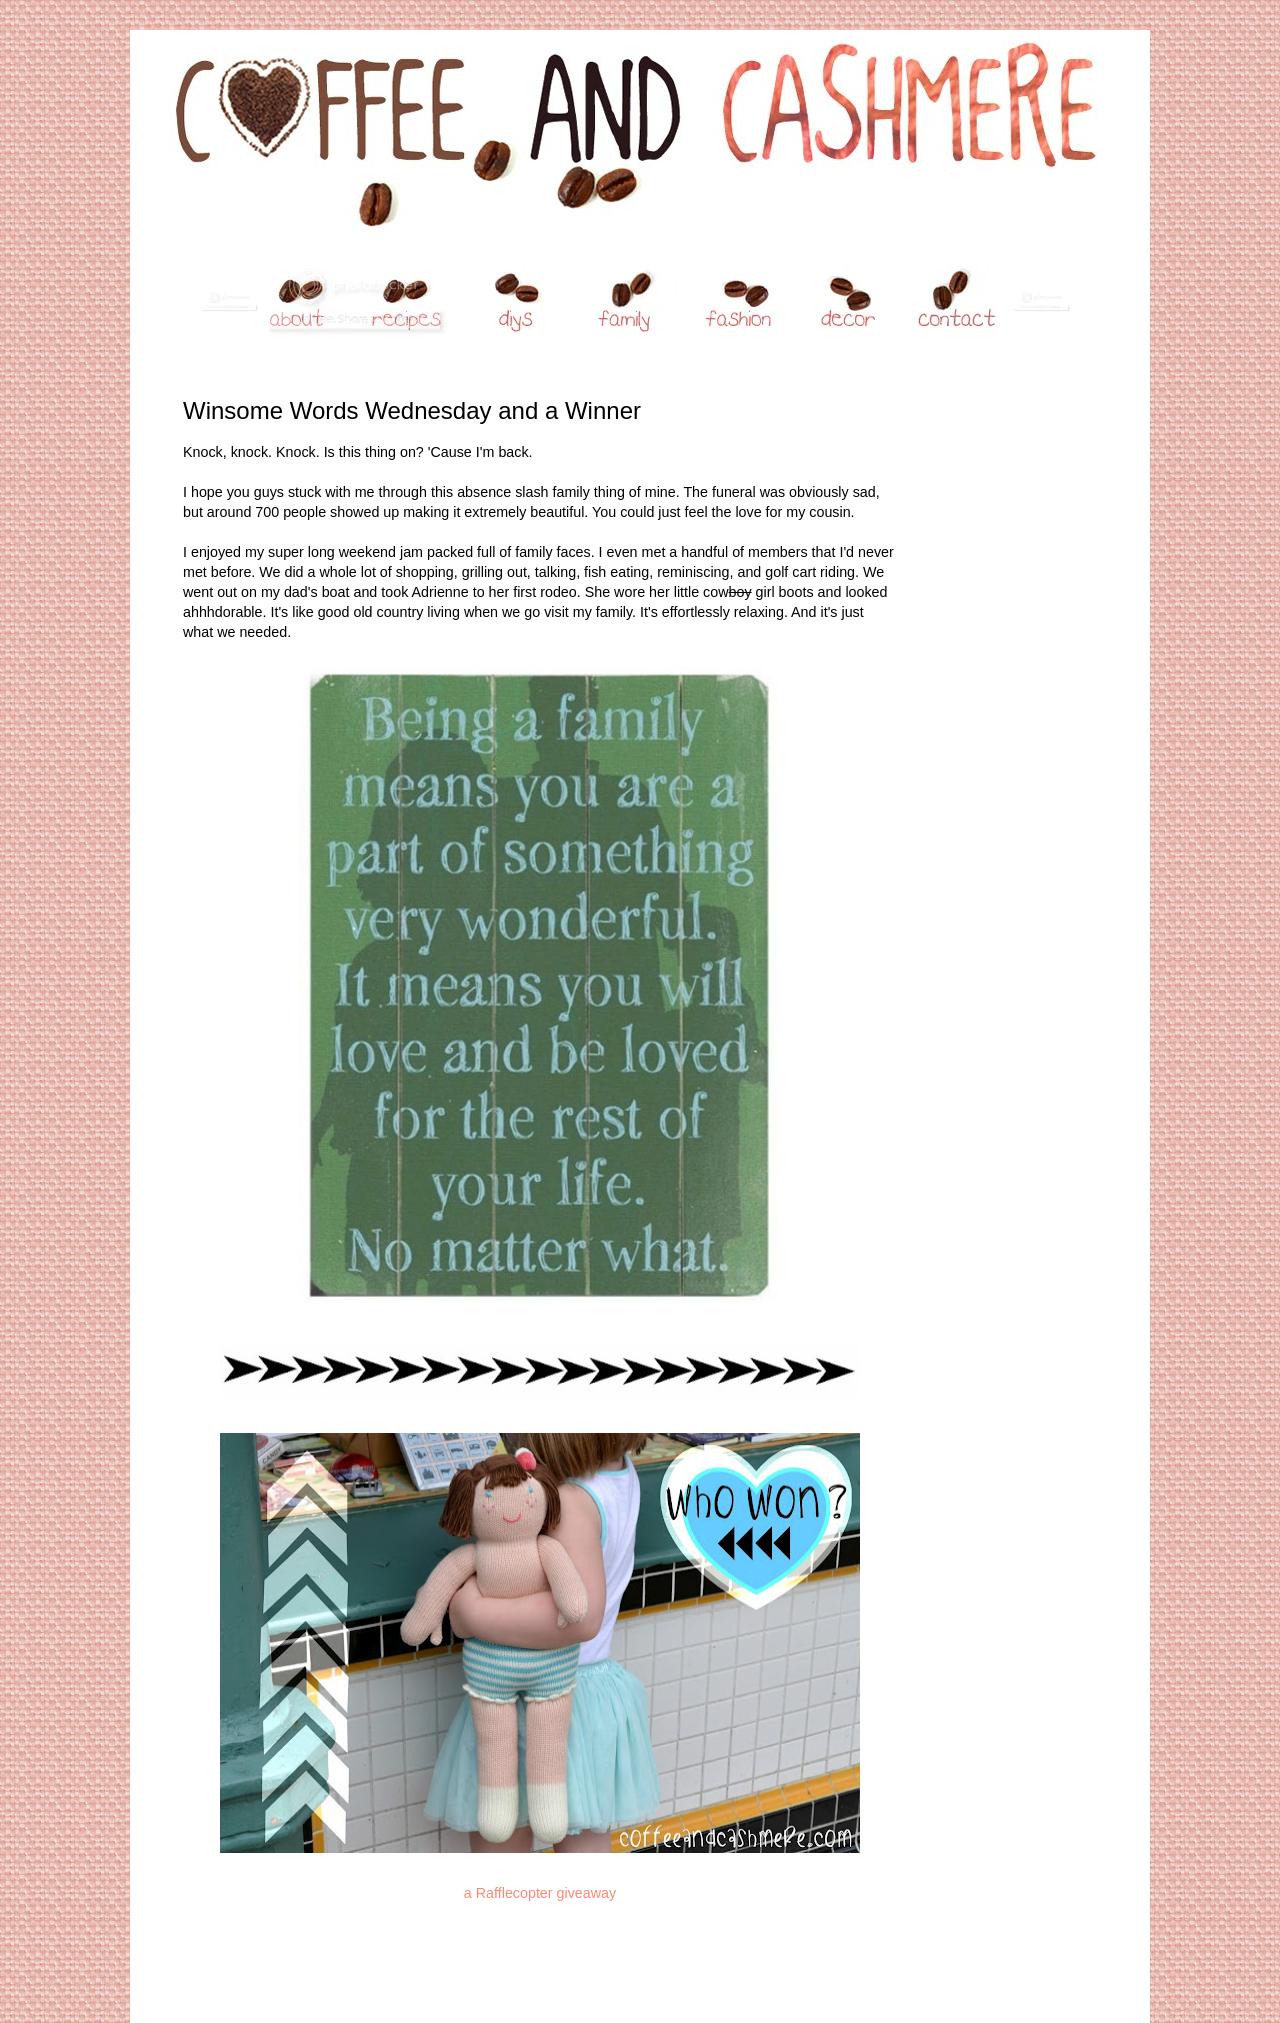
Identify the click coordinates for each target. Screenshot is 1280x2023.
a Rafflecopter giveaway (540, 1893)
